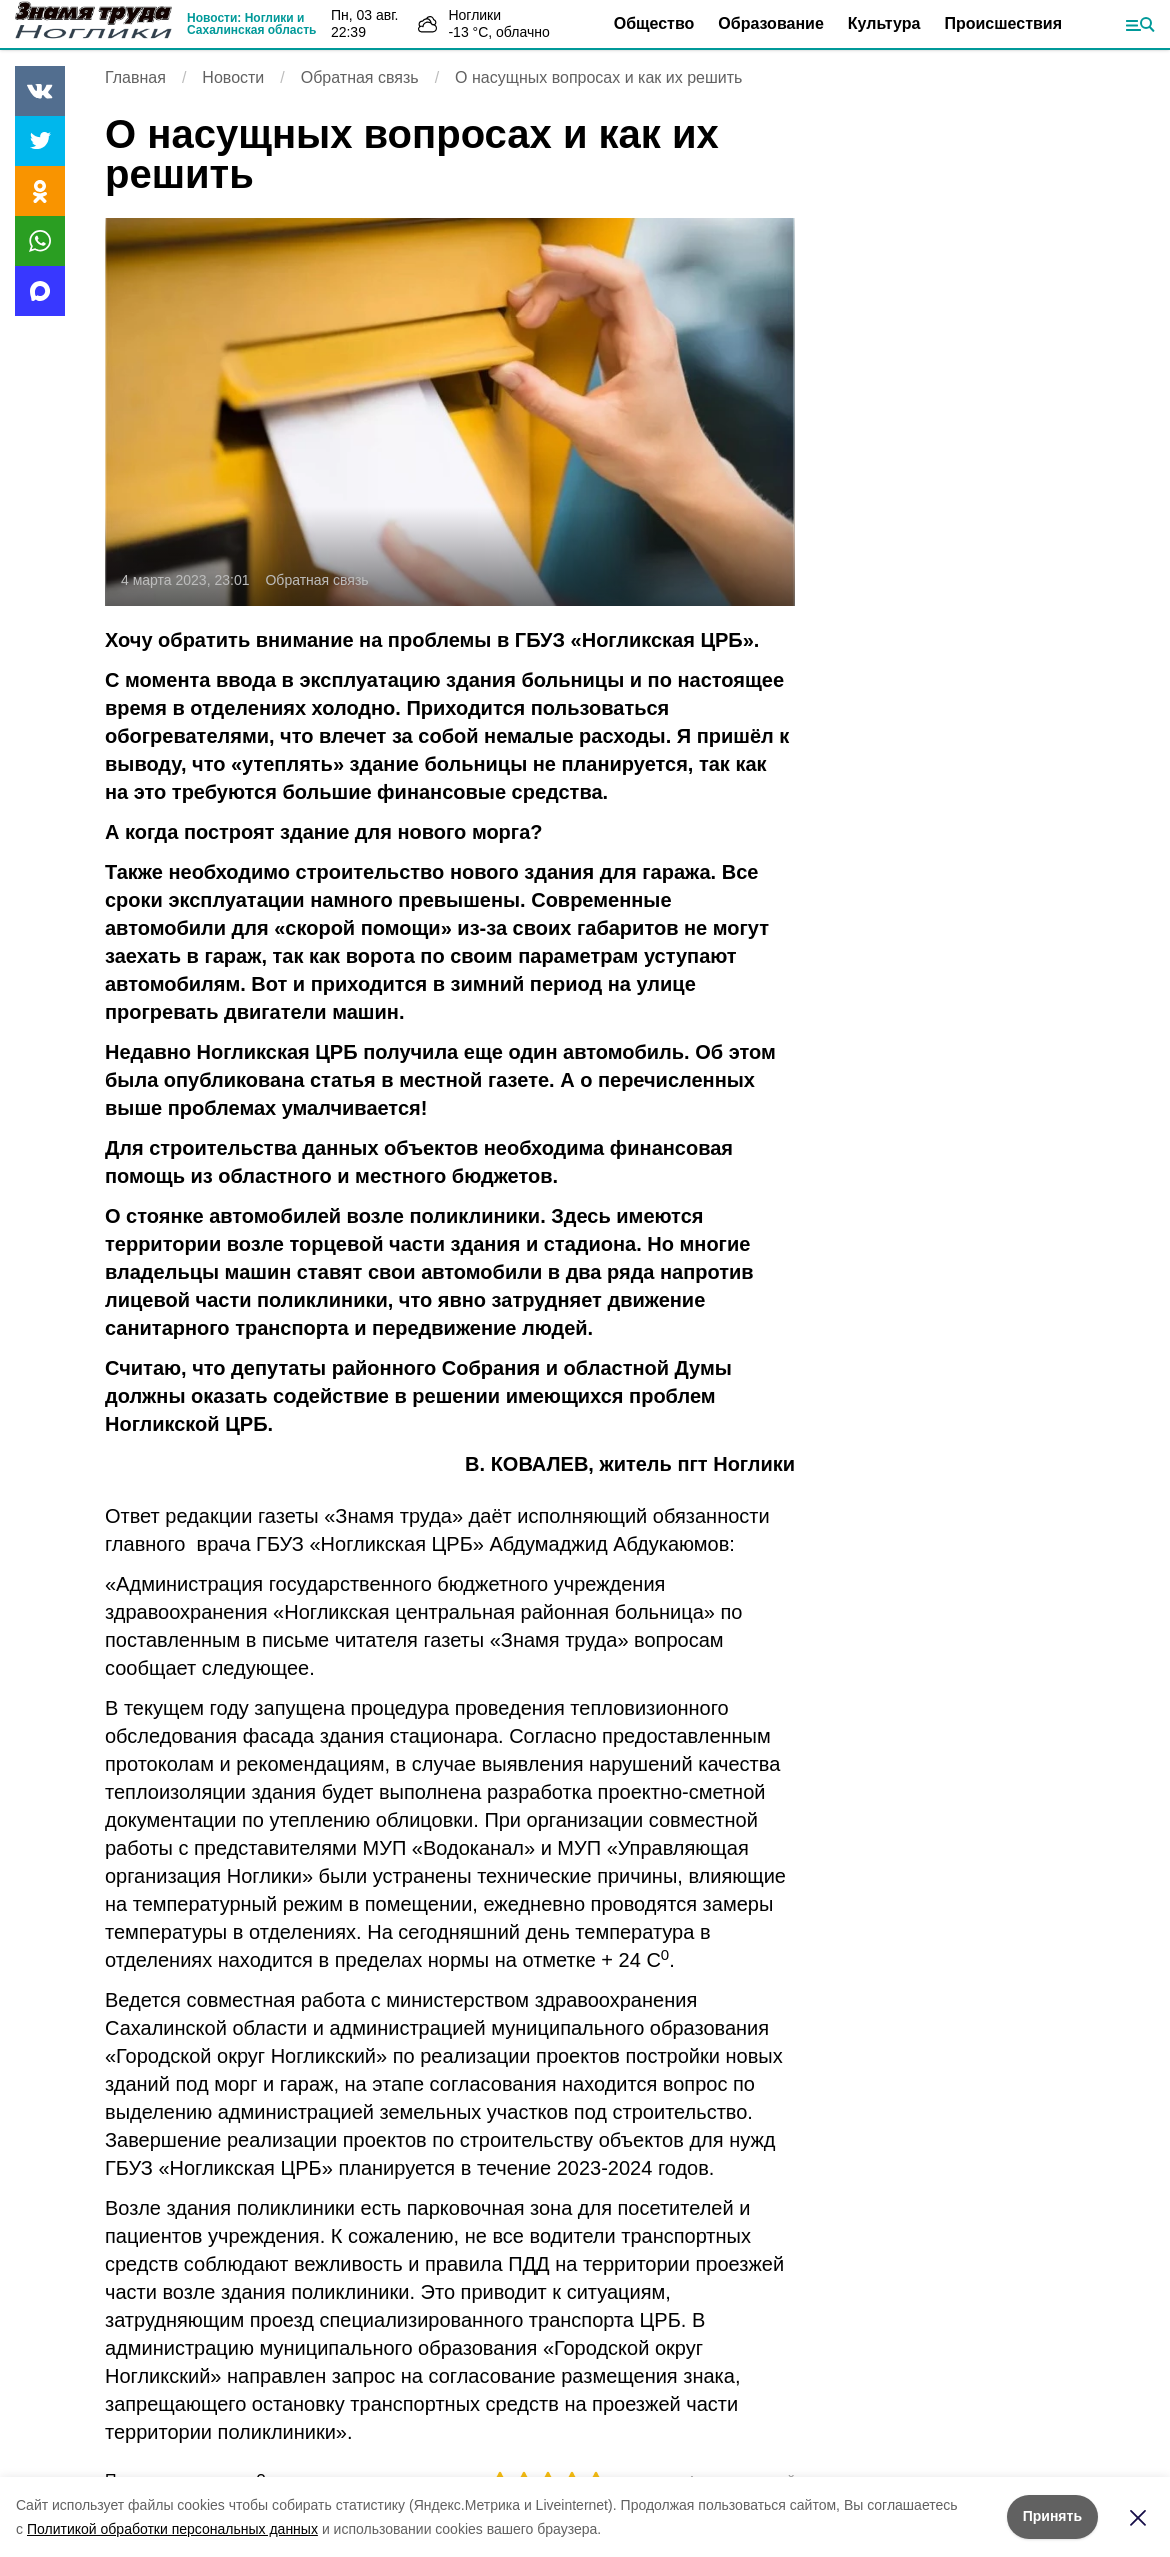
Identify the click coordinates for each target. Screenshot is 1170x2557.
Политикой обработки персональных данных (172, 2529)
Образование (770, 23)
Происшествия (1003, 23)
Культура (884, 23)
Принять (1052, 2516)
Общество (654, 23)
